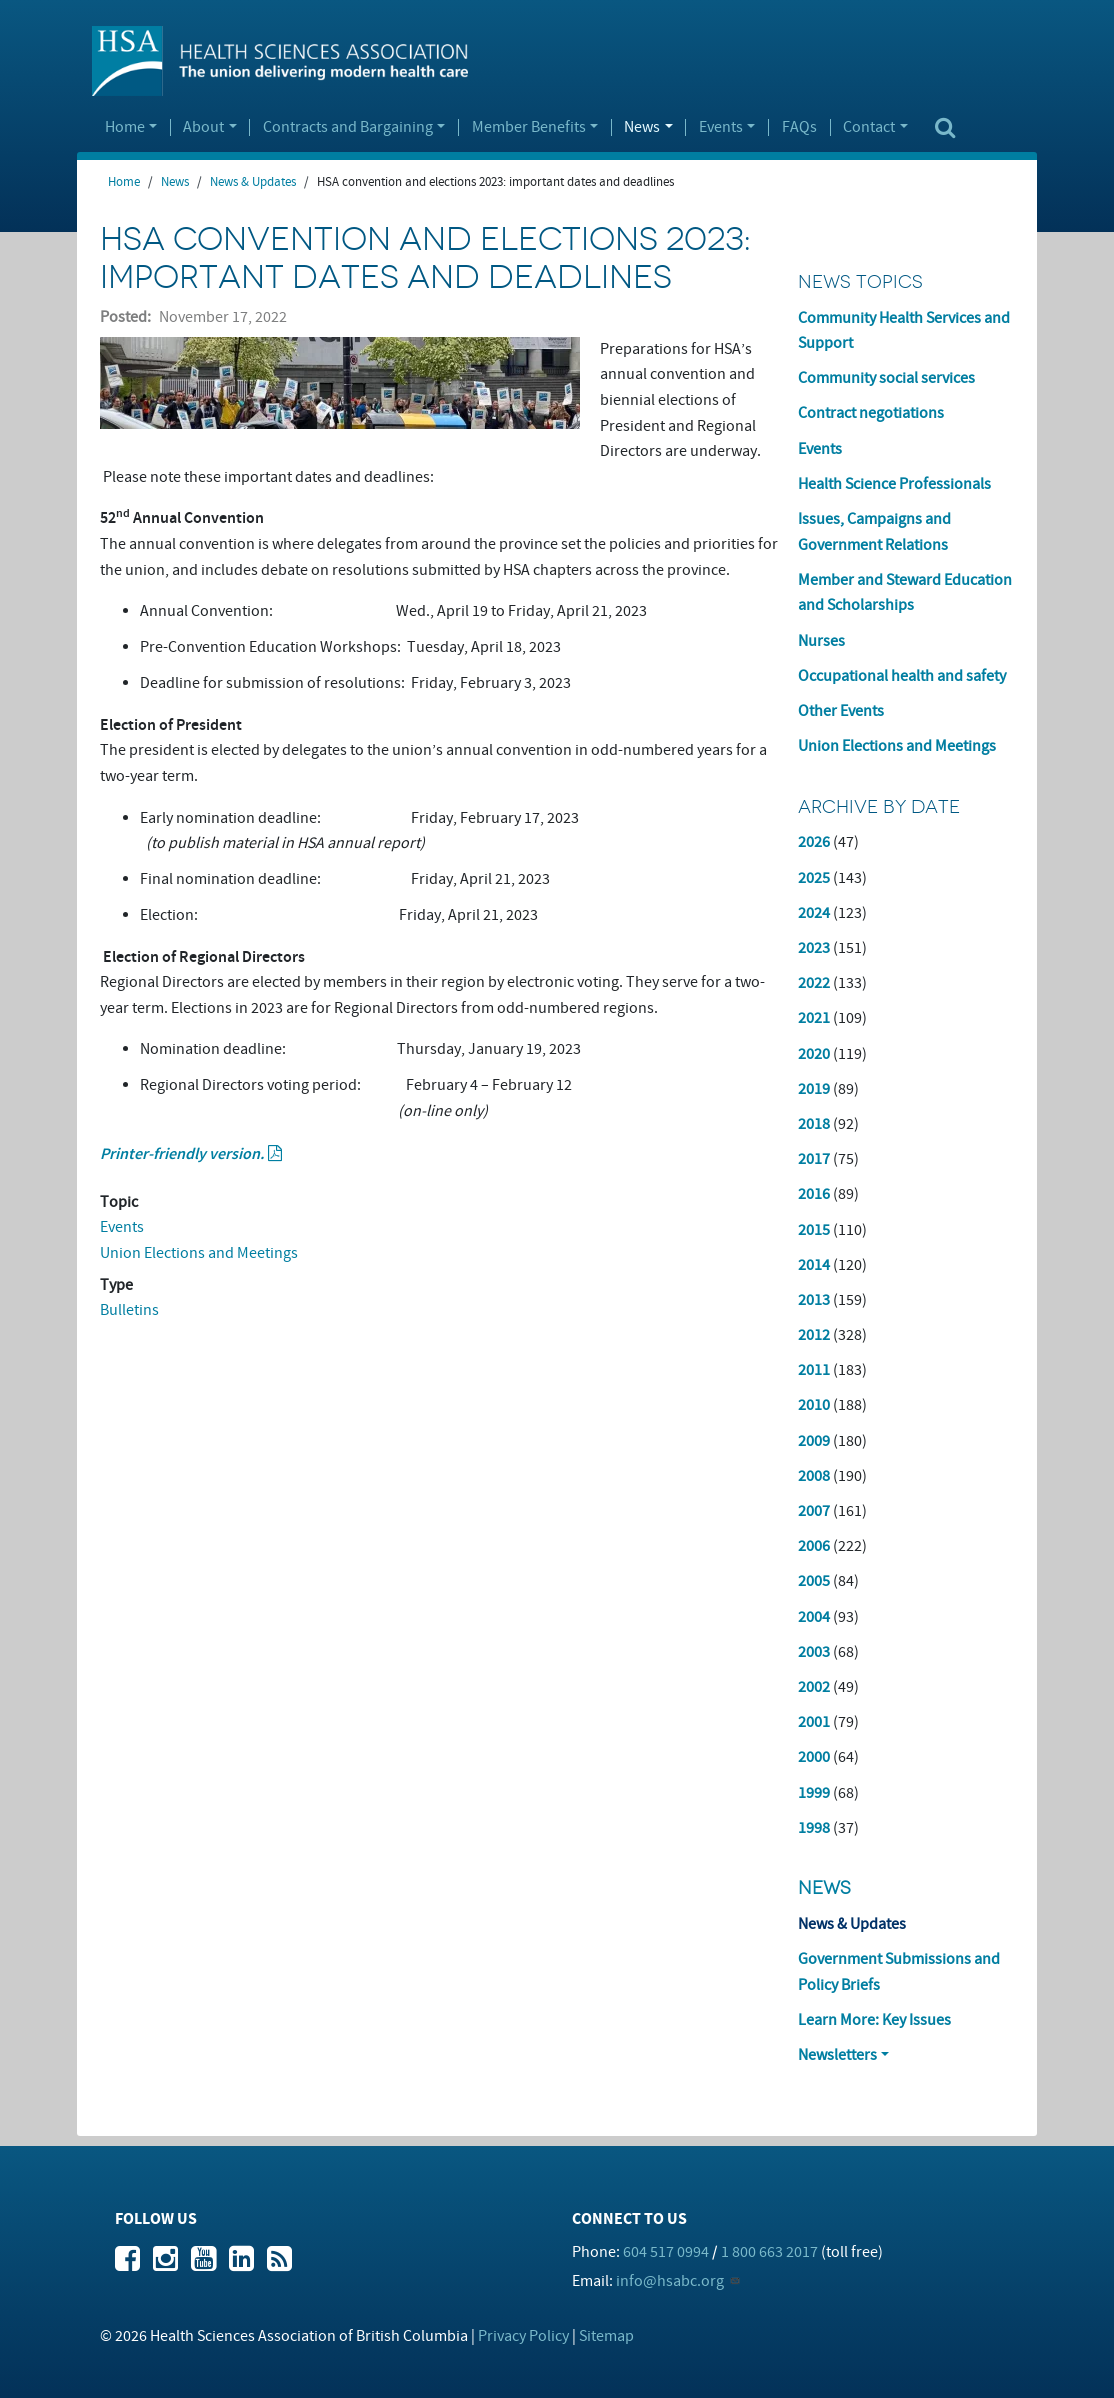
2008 (814, 1476)
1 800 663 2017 (769, 2252)
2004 (814, 1617)
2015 (814, 1230)
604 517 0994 (666, 2252)
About (203, 128)
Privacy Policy (523, 2336)
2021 (814, 1018)
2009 (814, 1441)
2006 (814, 1546)
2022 (814, 983)
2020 (814, 1054)
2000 (814, 1757)
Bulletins (129, 1310)
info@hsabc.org (670, 2281)
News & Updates (253, 182)
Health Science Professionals (894, 484)
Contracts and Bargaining (348, 128)
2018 (814, 1124)
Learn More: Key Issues (874, 2020)
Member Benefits (529, 128)
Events (721, 128)
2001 (814, 1722)
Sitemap (606, 2336)
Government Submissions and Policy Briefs (899, 1972)
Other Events (841, 711)
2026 (814, 842)
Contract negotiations (871, 413)
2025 (814, 878)
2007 (814, 1511)
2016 (814, 1194)
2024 (814, 913)
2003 (814, 1652)
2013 (814, 1300)
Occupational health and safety (902, 676)
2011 (814, 1370)
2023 (814, 948)
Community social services (886, 378)
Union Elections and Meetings (199, 1253)
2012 (814, 1335)
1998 (814, 1828)
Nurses (821, 641)
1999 (814, 1793)
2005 (814, 1581)
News (642, 128)
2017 (814, 1159)
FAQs (799, 128)
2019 (814, 1089)
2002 (814, 1687)
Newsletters (837, 2055)
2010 (814, 1405)
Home (125, 128)
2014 (814, 1265)
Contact (869, 128)
